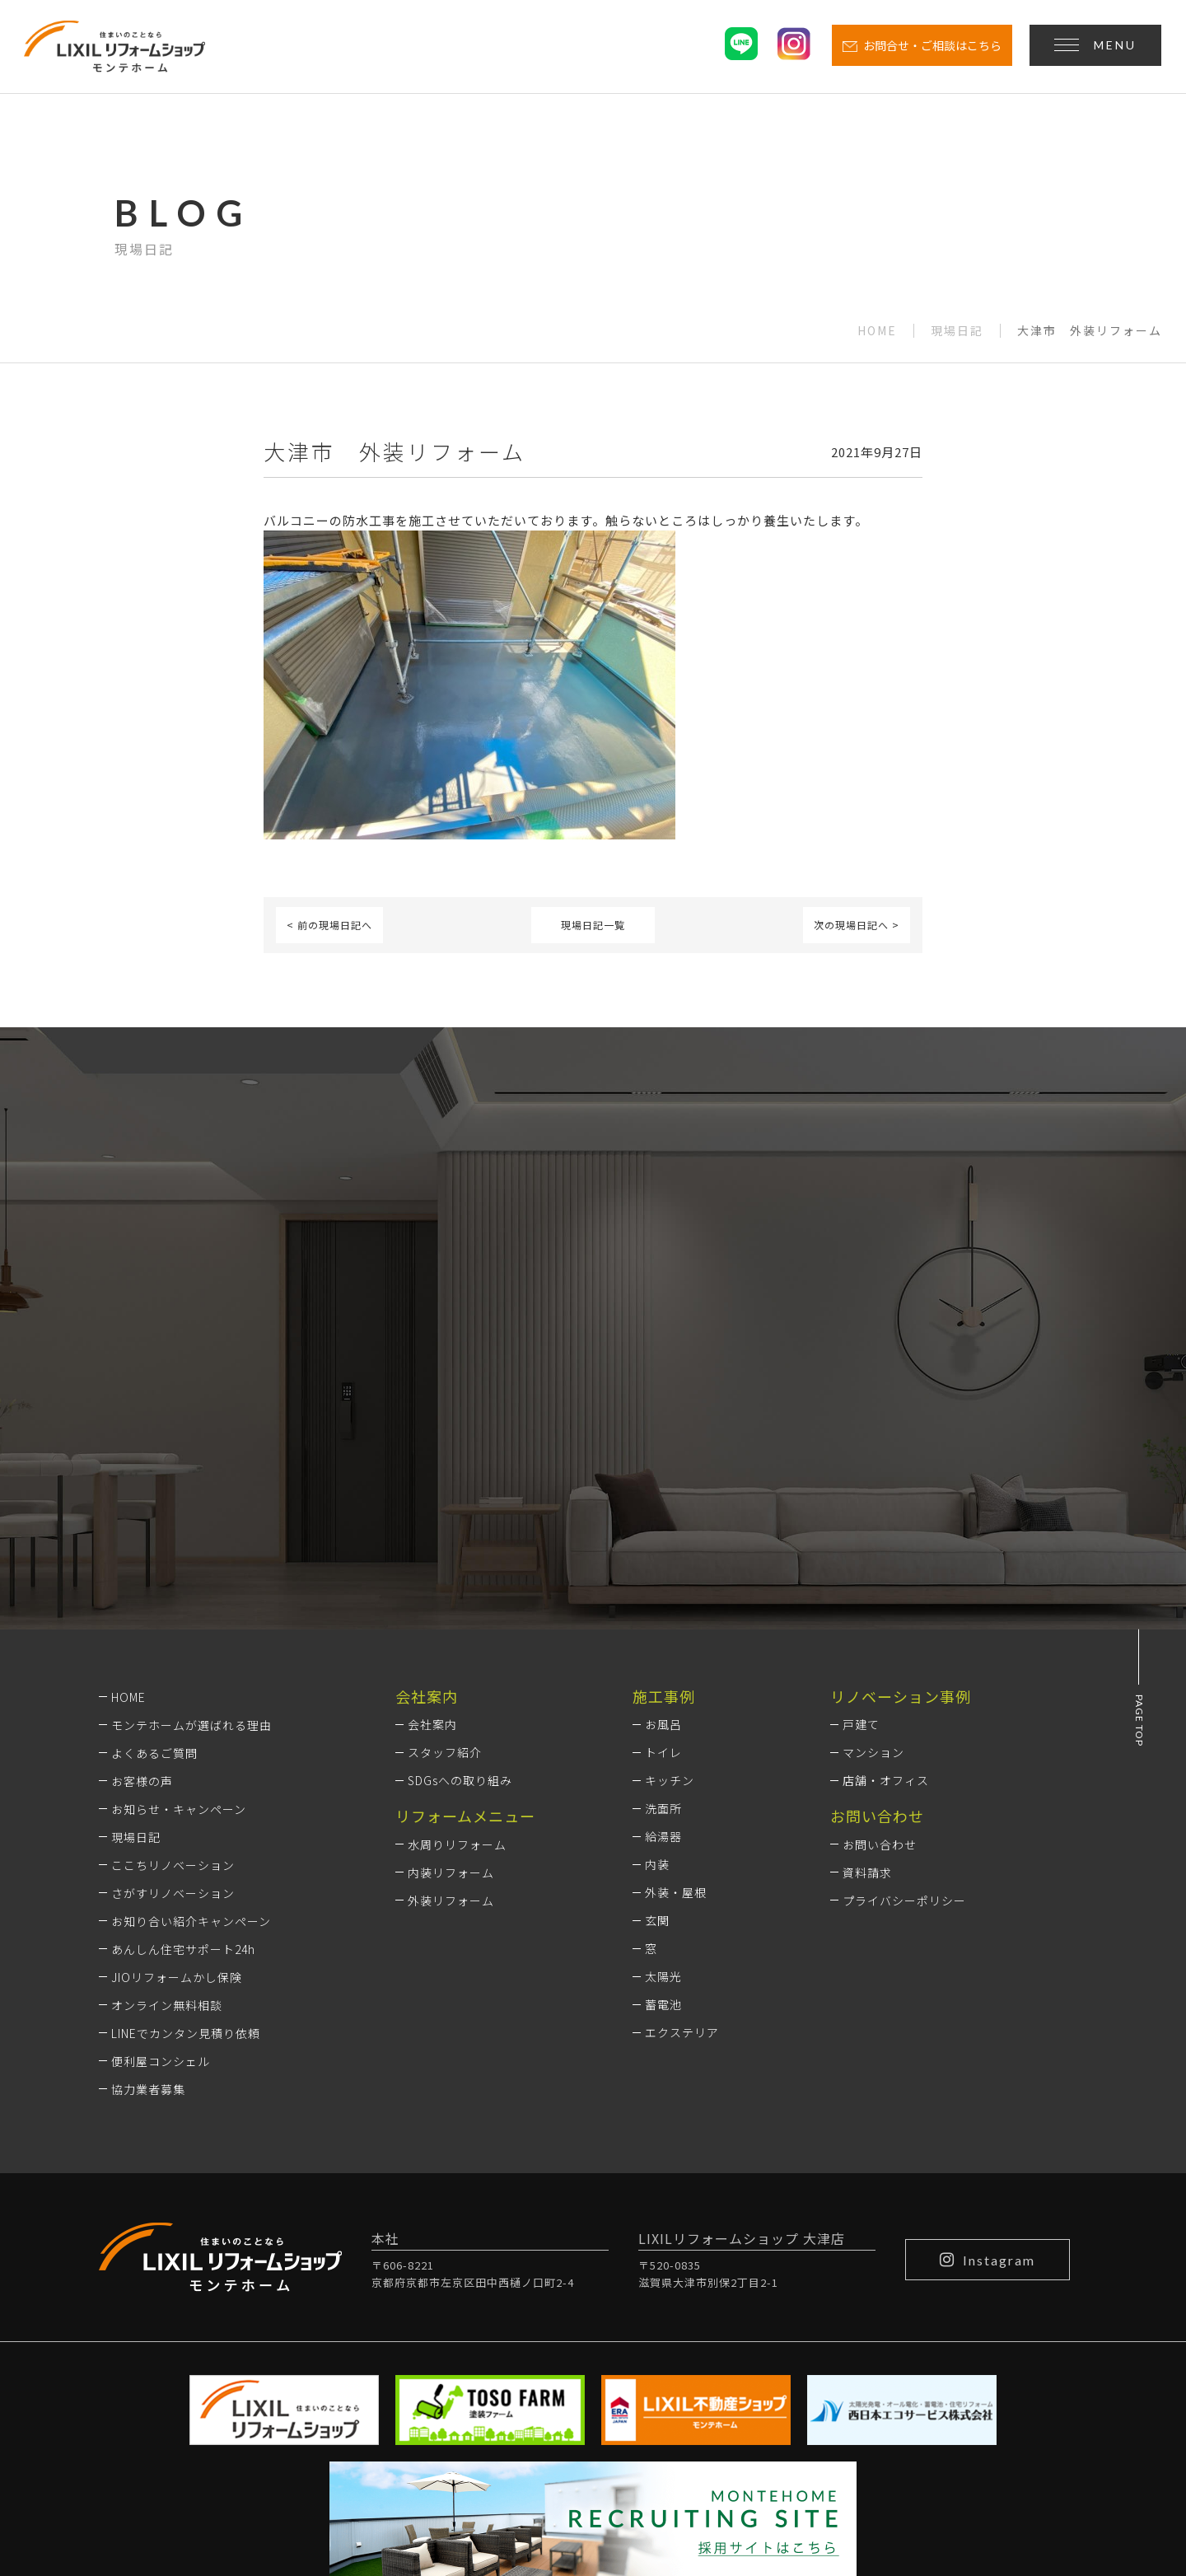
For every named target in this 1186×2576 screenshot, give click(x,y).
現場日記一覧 (593, 925)
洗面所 (663, 1589)
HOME (877, 331)
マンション (873, 1533)
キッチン (669, 1561)
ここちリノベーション (173, 1645)
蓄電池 (663, 1785)
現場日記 (957, 331)
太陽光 (663, 1757)
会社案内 (432, 1505)
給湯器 (663, 1617)
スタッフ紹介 (445, 1533)
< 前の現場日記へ (329, 925)
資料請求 (867, 1652)
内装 (657, 1645)
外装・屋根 (676, 1673)
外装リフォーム (451, 1680)
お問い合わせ (880, 1624)
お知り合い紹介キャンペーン (191, 1701)
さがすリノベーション (173, 1673)
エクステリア (682, 1813)
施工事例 (664, 1476)
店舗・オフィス (886, 1561)
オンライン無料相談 (166, 1785)
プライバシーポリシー (904, 1680)
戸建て (861, 1505)
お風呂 (663, 1505)
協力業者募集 (148, 1869)
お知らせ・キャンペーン (178, 1589)
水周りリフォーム (457, 1624)
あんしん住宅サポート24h (183, 1729)
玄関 (657, 1701)
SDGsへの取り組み (460, 1561)
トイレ (663, 1533)
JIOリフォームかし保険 (176, 1757)
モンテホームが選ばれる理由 (191, 1505)
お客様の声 (142, 1561)
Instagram (987, 2039)
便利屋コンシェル (160, 1841)
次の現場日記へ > (856, 925)
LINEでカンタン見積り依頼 (185, 1813)
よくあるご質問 (154, 1533)
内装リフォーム (451, 1652)
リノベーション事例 (900, 1476)
